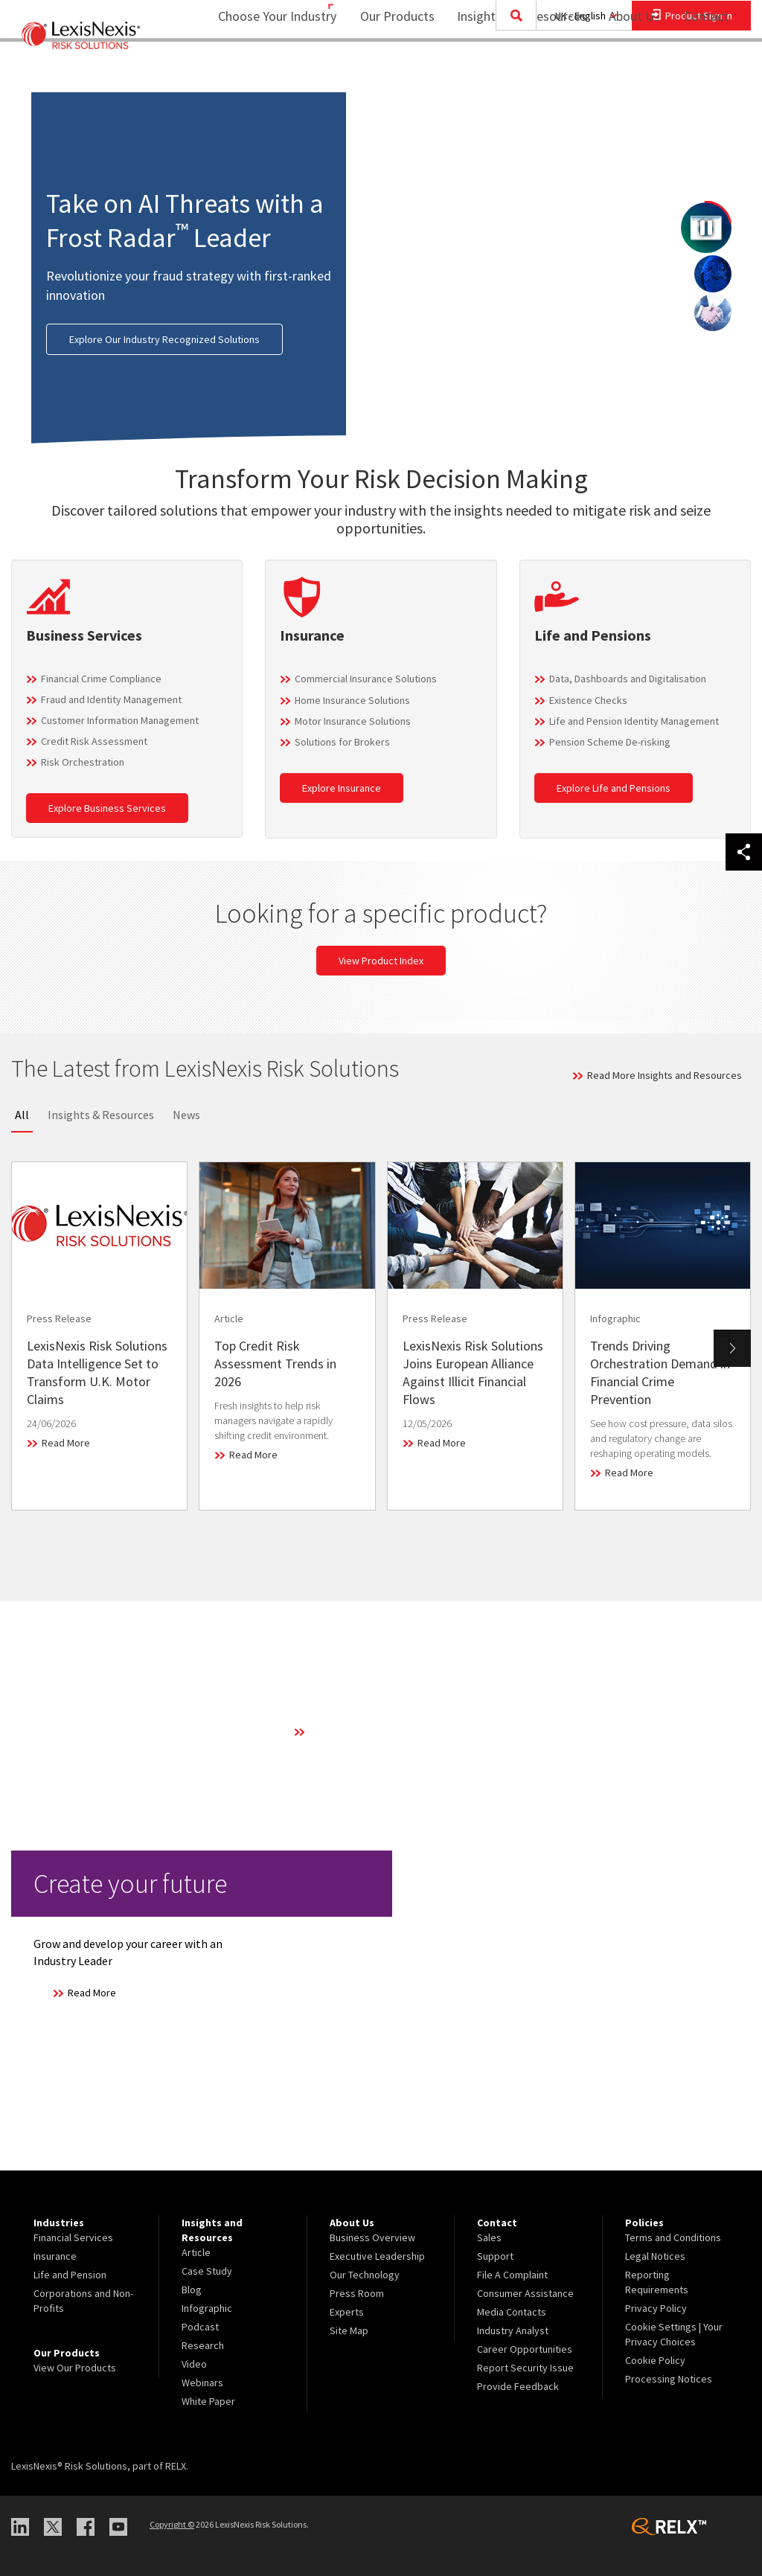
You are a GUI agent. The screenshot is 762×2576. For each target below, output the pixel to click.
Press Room (357, 2293)
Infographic (207, 2308)
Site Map (349, 2330)
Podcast (200, 2326)
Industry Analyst (512, 2330)
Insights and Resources (512, 71)
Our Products (387, 71)
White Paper (208, 2401)
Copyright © (172, 2524)
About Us (624, 71)
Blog (192, 2289)
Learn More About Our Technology (384, 1731)
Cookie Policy (655, 2360)
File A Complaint (512, 2274)
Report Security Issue (525, 2367)
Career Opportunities (524, 2349)
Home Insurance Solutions (352, 700)
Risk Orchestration (82, 762)
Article (196, 2252)
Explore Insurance (341, 788)
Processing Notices (668, 2379)
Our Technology (365, 2274)
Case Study (207, 2271)
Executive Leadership (377, 2256)
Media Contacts (511, 2312)
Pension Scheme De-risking (609, 742)
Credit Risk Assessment (94, 741)
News (186, 1114)
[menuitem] (387, 72)
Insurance (55, 2256)
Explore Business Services (107, 808)
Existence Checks (588, 700)
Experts (347, 2312)
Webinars (202, 2382)
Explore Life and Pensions (613, 788)
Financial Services (73, 2237)
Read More (66, 1442)
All (22, 1114)
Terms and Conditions (673, 2237)
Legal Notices (655, 2256)
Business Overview (372, 2237)
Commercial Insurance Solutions (366, 678)
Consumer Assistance (525, 2293)
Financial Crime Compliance (101, 678)
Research (203, 2345)
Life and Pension (69, 2274)
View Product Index (381, 960)
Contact (706, 71)
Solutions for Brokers (342, 742)
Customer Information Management (120, 720)
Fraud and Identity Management (111, 699)
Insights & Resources (101, 1114)
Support (495, 2256)
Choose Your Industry (258, 71)
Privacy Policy (656, 2308)
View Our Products (74, 2367)
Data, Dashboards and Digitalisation (627, 678)
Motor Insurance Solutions (353, 721)
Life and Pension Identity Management (634, 721)
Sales (489, 2237)
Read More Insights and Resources (664, 1075)
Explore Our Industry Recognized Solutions (164, 339)
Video (194, 2364)
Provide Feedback (518, 2386)
